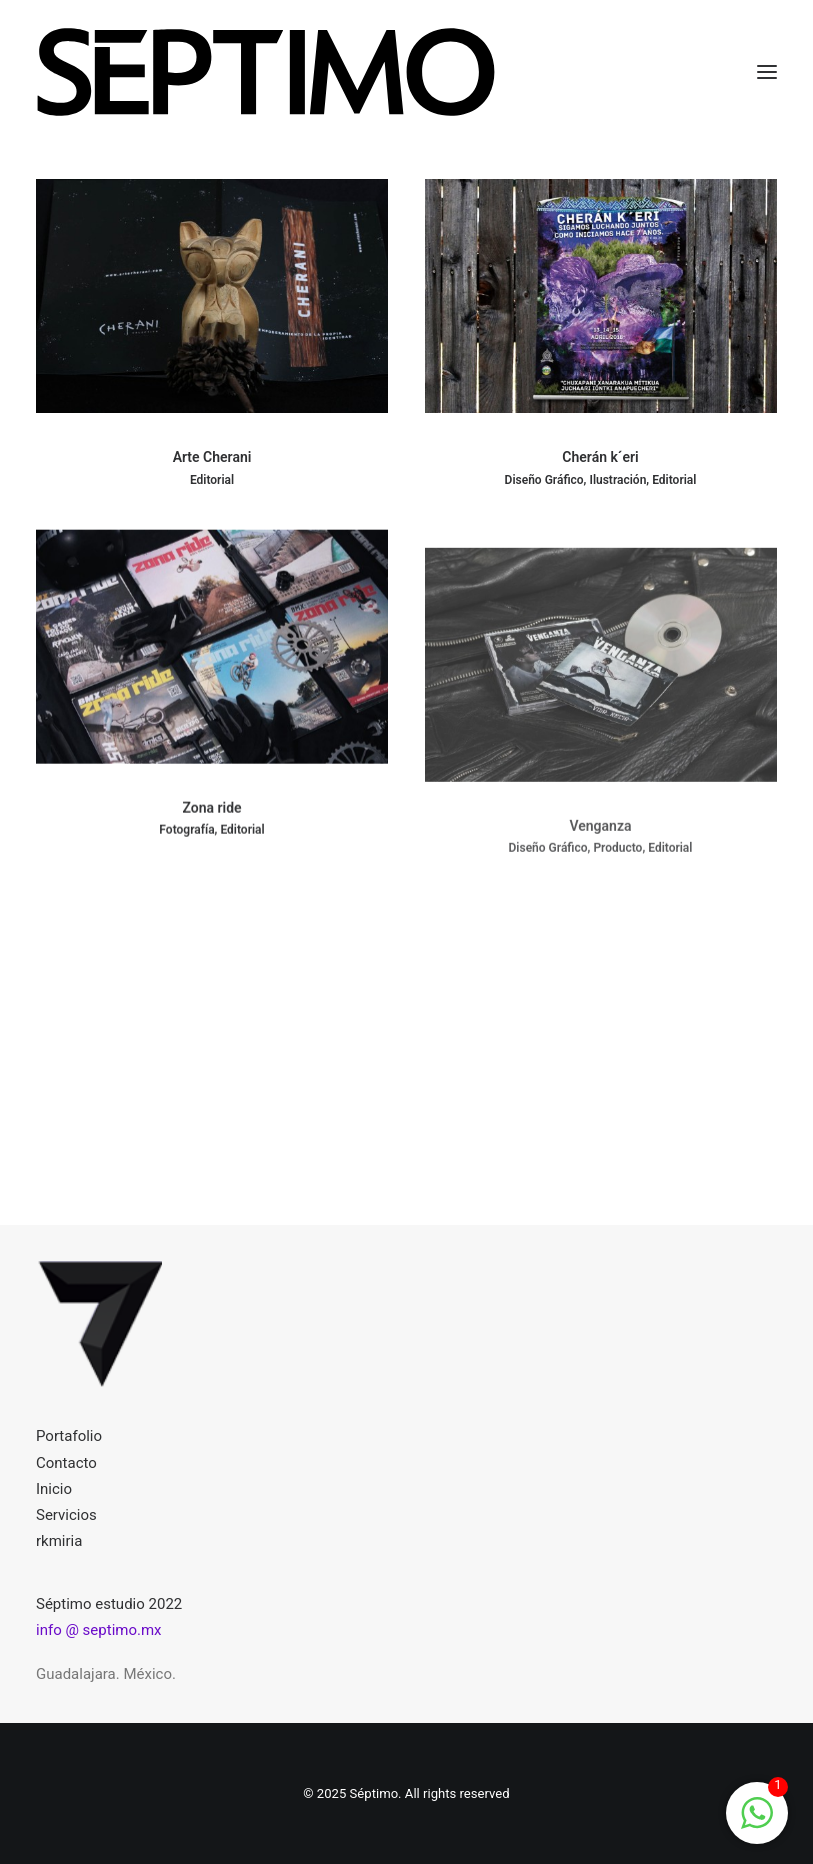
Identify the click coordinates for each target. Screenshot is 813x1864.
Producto (617, 906)
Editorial (212, 480)
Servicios (66, 1515)
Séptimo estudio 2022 (109, 1604)
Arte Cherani (212, 457)
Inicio (54, 1489)
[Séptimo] (266, 72)
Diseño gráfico (544, 481)
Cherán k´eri (600, 458)
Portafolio (69, 1436)
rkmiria (59, 1541)
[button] (767, 72)
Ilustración (617, 481)
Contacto (66, 1463)
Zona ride (211, 825)
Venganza (600, 884)
